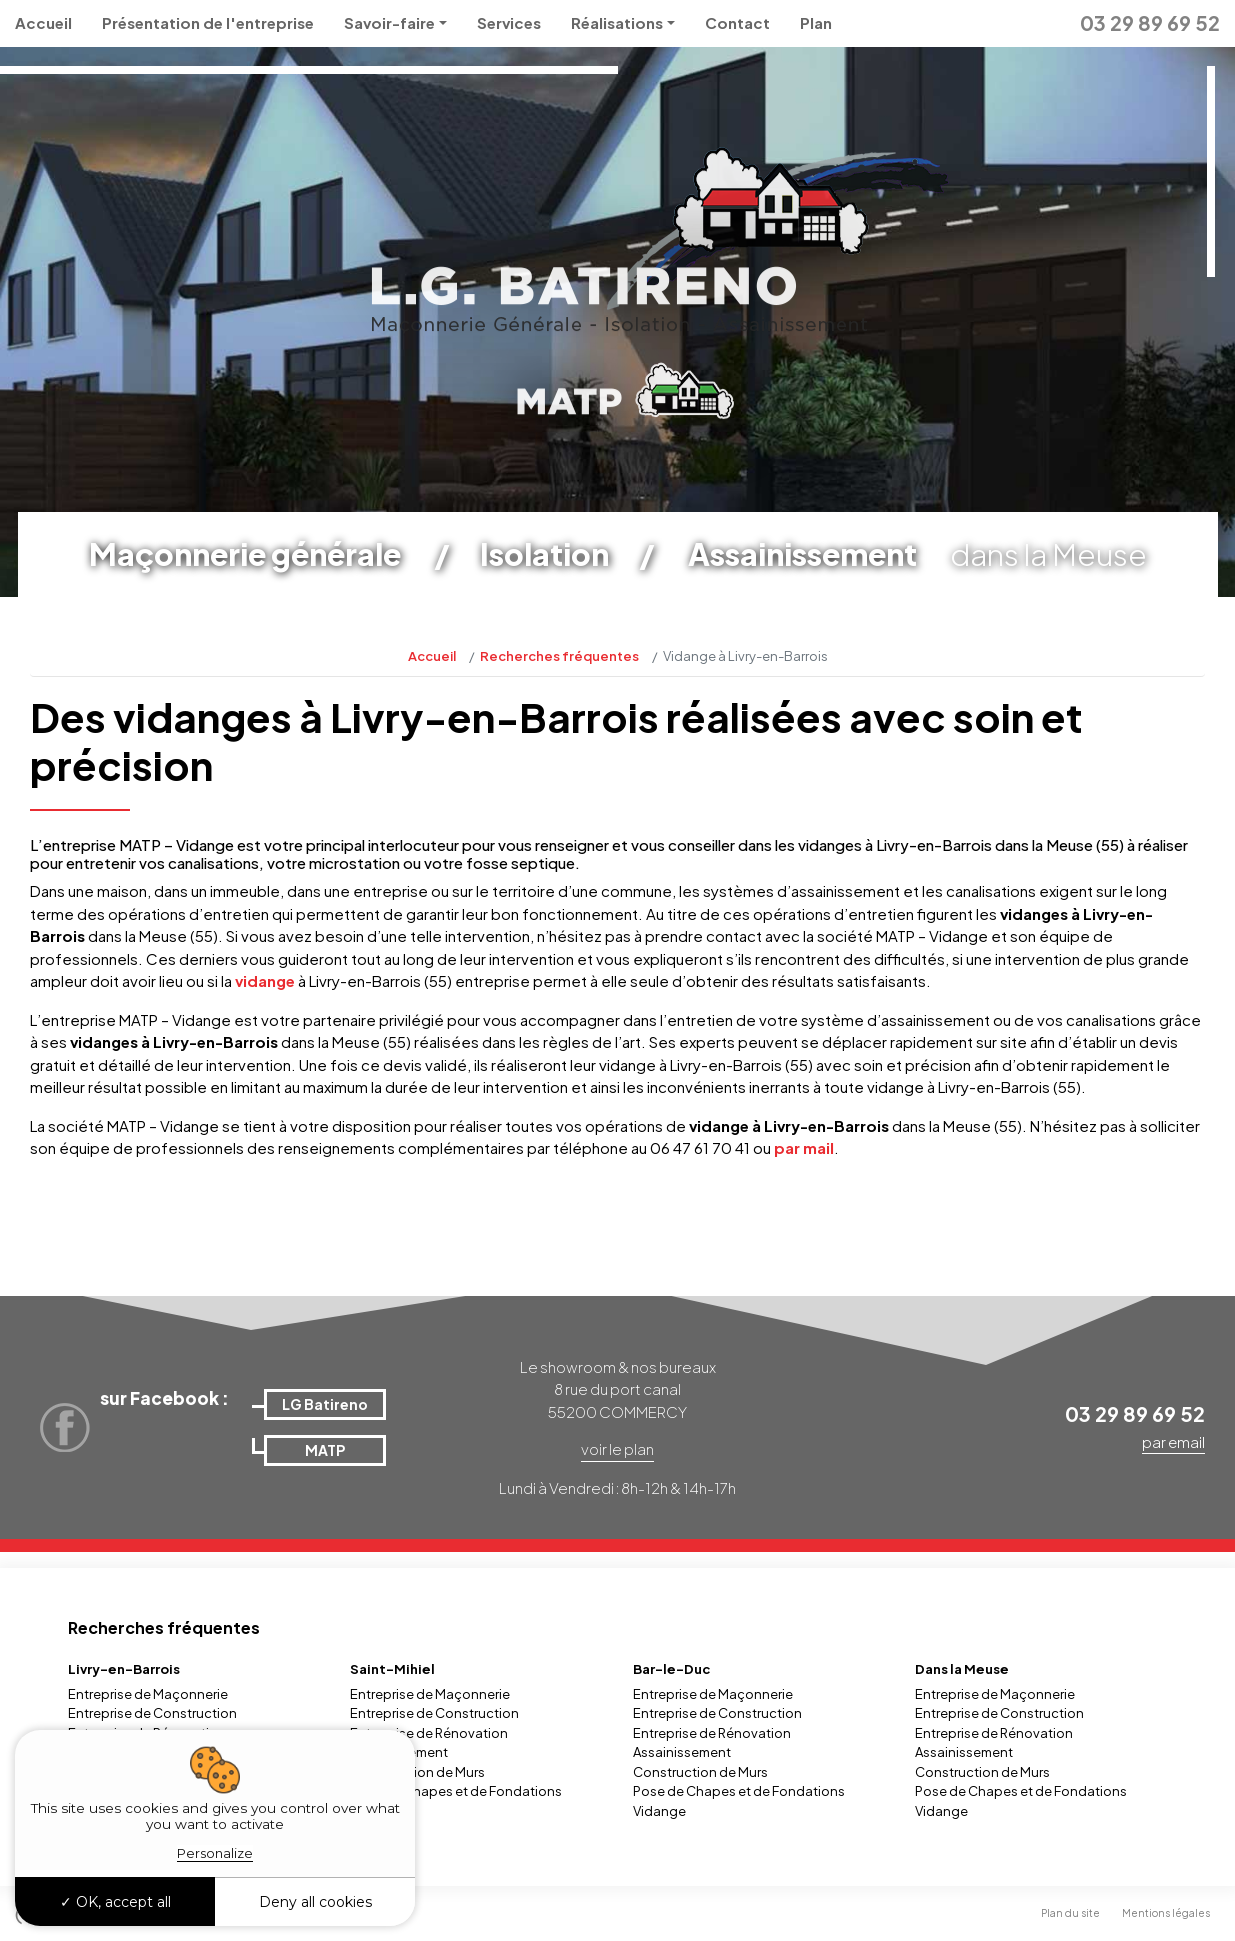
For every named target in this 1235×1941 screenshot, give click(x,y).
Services (509, 22)
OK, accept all (115, 1902)
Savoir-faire (389, 22)
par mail (804, 1147)
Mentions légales (1166, 1913)
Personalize (215, 1853)
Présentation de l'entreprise (208, 22)
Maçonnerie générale (245, 554)
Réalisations (617, 22)
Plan (816, 22)
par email (1173, 1441)
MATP (325, 1450)
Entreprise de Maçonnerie (148, 1694)
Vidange (659, 1811)
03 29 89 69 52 (1150, 22)
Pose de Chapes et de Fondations (456, 1791)
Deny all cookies (315, 1902)
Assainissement (682, 1752)
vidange (266, 980)
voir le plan (617, 1448)
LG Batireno (325, 1404)
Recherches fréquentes (559, 656)
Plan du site (1070, 1913)
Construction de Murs (417, 1772)
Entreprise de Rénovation (429, 1733)
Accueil (43, 22)
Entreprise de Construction (152, 1713)
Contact (737, 22)
